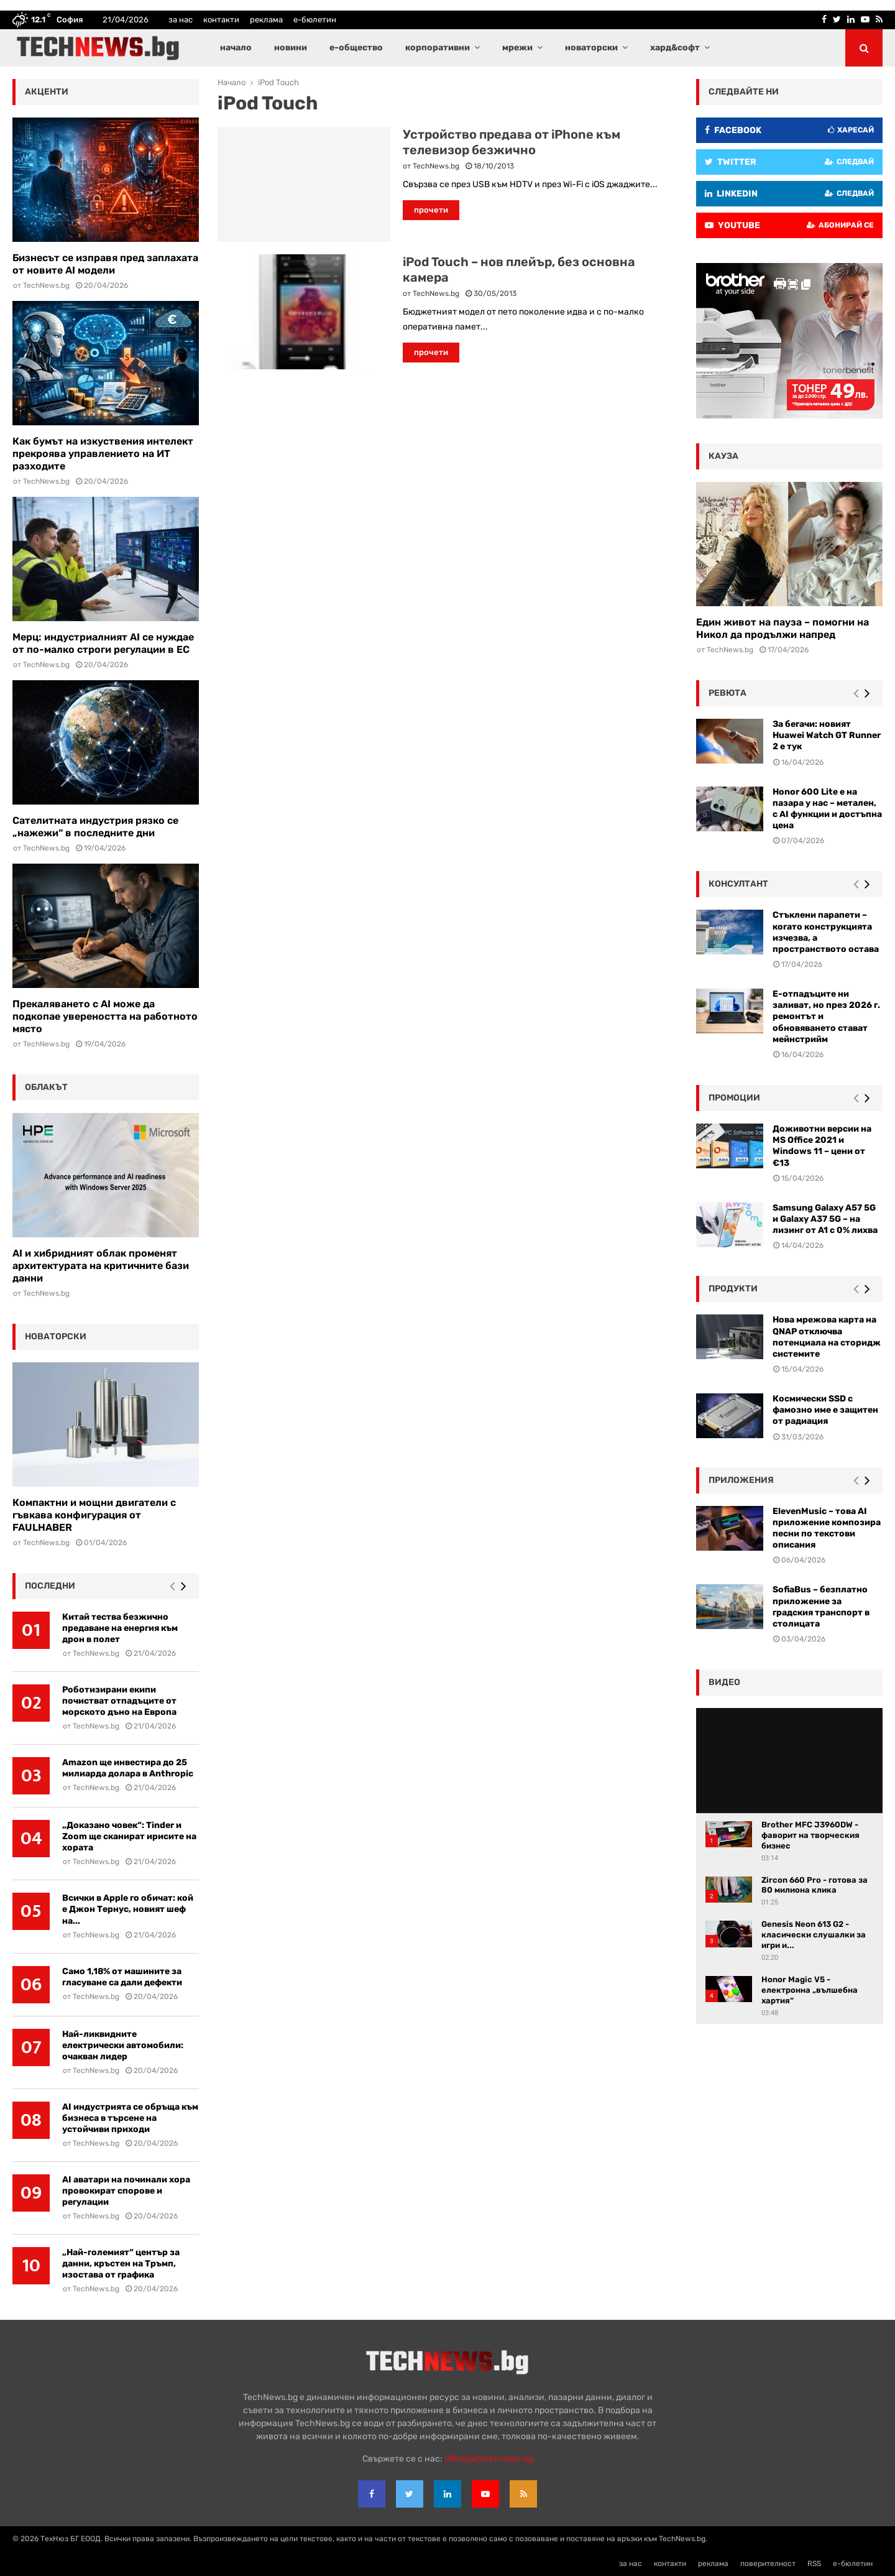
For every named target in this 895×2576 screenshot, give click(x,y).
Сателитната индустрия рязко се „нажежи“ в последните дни (95, 827)
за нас (180, 19)
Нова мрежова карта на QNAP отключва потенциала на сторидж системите (827, 1336)
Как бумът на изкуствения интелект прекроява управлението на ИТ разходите (102, 453)
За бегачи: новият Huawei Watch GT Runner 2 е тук (827, 735)
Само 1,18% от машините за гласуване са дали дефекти (122, 1977)
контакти (221, 19)
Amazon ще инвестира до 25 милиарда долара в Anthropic (127, 1768)
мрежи (517, 47)
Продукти (733, 1288)
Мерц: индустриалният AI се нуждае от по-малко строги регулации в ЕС (103, 643)
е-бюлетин (314, 19)
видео (724, 1682)
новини (290, 47)
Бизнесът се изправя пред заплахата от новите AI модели (105, 264)
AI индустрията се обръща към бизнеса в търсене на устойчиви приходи (130, 2118)
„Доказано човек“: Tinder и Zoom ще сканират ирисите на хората (129, 1836)
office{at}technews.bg (488, 2459)
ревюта (727, 693)
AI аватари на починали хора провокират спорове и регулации (126, 2190)
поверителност (768, 2563)
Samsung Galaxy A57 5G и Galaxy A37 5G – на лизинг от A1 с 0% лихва (825, 1219)
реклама (266, 19)
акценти (46, 91)
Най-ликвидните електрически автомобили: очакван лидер (122, 2045)
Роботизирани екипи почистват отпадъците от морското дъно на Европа (119, 1700)
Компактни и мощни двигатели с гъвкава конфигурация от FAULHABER (94, 1515)
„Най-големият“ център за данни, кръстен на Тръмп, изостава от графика (121, 2263)
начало (236, 47)
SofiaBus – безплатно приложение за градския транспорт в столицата (821, 1606)
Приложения (741, 1480)
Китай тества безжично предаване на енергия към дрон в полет (120, 1628)
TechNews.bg (436, 166)
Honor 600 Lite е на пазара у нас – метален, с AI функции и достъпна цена (827, 809)
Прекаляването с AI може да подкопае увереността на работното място (105, 1016)
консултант (738, 884)
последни (50, 1586)
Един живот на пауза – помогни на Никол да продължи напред (782, 628)
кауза (723, 456)
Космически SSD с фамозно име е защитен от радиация (825, 1409)
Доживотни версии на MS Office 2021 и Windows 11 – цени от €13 (822, 1146)
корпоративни (437, 47)
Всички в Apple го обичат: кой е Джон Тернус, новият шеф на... (127, 1909)
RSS (814, 2563)
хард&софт (675, 47)
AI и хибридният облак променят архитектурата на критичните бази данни (100, 1265)
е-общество (356, 47)
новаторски (591, 47)
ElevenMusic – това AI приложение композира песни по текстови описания (827, 1528)
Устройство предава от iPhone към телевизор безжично (511, 142)
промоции (734, 1097)
